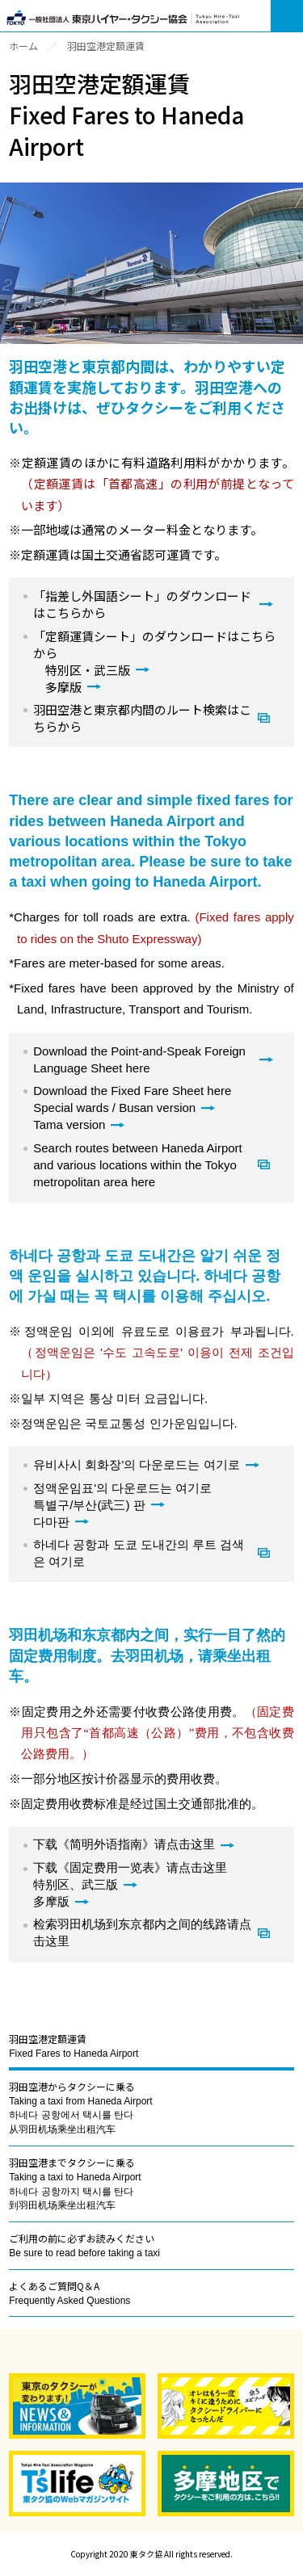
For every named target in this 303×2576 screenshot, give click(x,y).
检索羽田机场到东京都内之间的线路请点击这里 (142, 1933)
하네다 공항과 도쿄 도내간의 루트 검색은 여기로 (138, 1553)
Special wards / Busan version (114, 1107)
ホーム (23, 45)
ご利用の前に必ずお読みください (84, 2245)
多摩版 (63, 686)
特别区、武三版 (75, 1884)
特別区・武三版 (87, 669)
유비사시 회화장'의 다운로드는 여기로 (136, 1464)
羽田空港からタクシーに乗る (80, 2107)
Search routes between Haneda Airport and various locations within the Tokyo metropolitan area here (137, 1165)
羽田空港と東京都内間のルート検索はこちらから (142, 718)
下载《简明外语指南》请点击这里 (124, 1844)
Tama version (69, 1124)
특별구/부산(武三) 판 (89, 1505)
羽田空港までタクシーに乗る (75, 2183)
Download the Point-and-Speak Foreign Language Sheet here (139, 1059)
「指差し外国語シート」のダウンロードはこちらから (142, 604)
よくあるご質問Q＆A (69, 2292)
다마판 (51, 1522)
